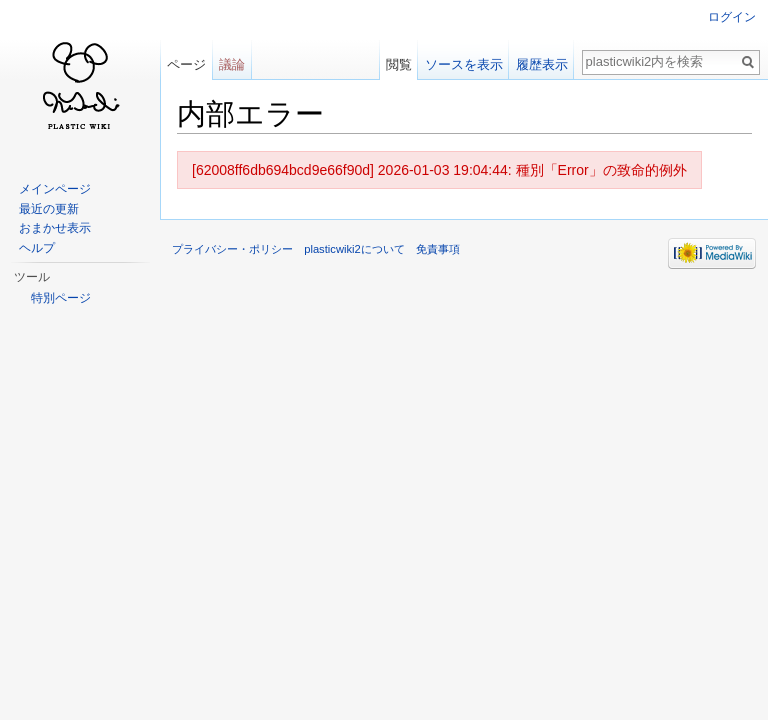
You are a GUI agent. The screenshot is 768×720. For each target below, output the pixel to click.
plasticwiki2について (354, 249)
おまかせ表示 (55, 228)
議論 (232, 64)
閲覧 (399, 64)
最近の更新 (49, 209)
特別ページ (61, 298)
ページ (186, 64)
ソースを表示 (464, 64)
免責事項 (438, 249)
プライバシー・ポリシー (232, 249)
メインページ (55, 189)
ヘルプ (37, 248)
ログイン (732, 17)
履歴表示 (542, 64)
